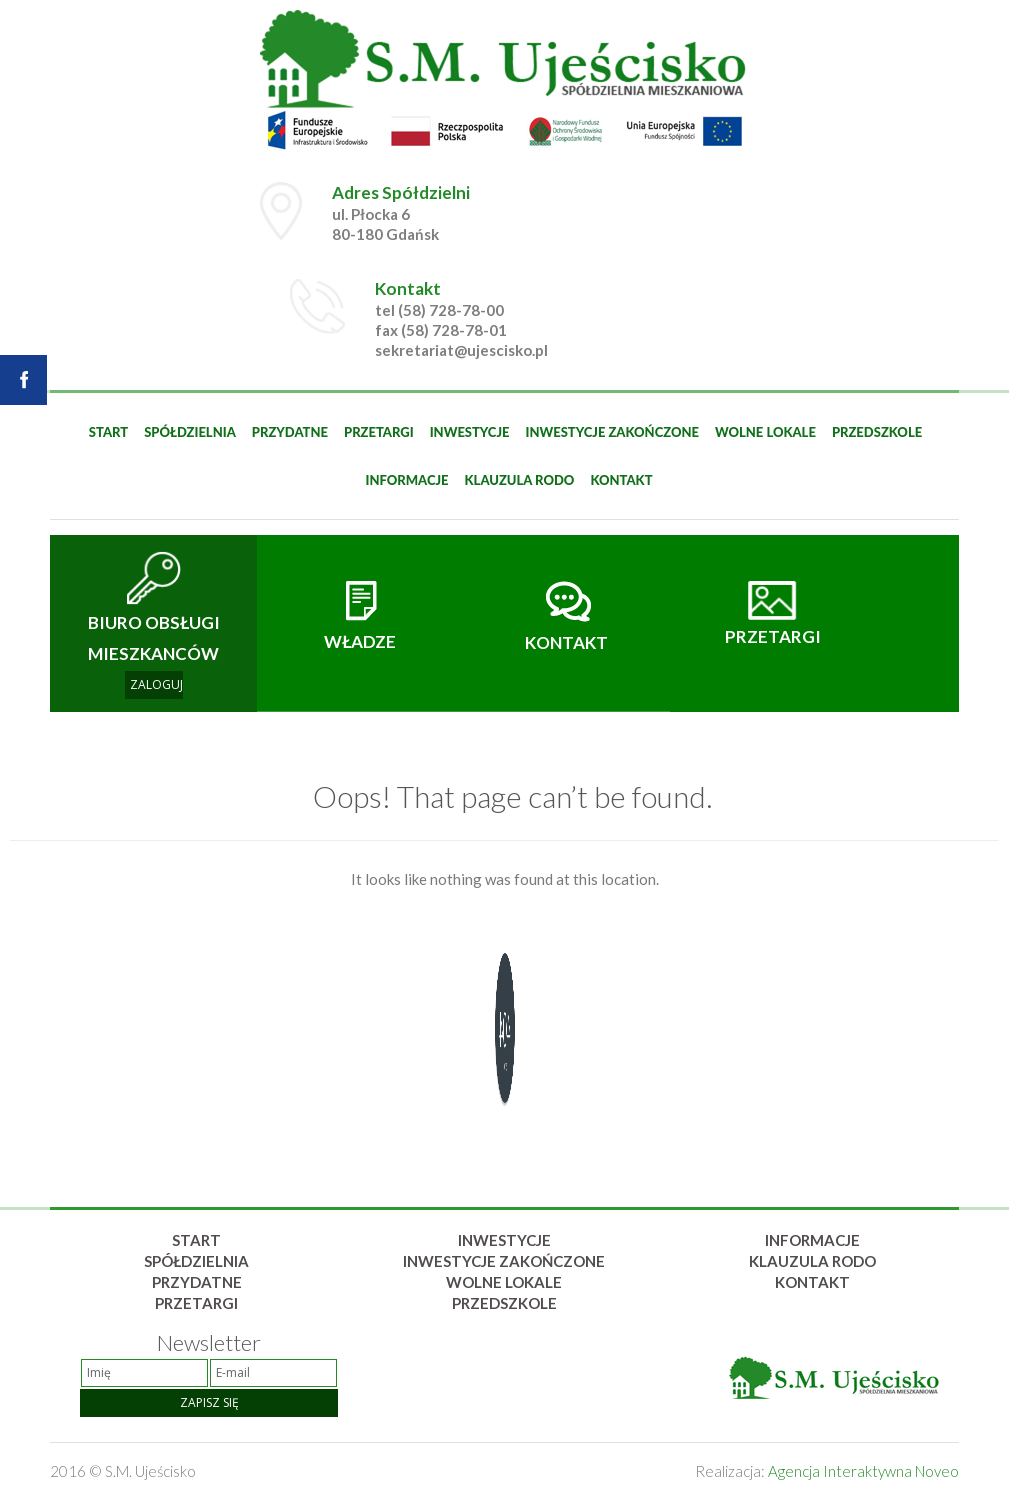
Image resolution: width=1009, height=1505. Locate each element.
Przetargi (379, 432)
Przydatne (290, 432)
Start (108, 432)
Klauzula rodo (520, 480)
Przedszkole (877, 432)
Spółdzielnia (190, 432)
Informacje (406, 480)
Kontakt (621, 480)
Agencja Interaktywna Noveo (863, 1471)
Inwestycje (470, 432)
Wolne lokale (765, 432)
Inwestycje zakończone (612, 432)
